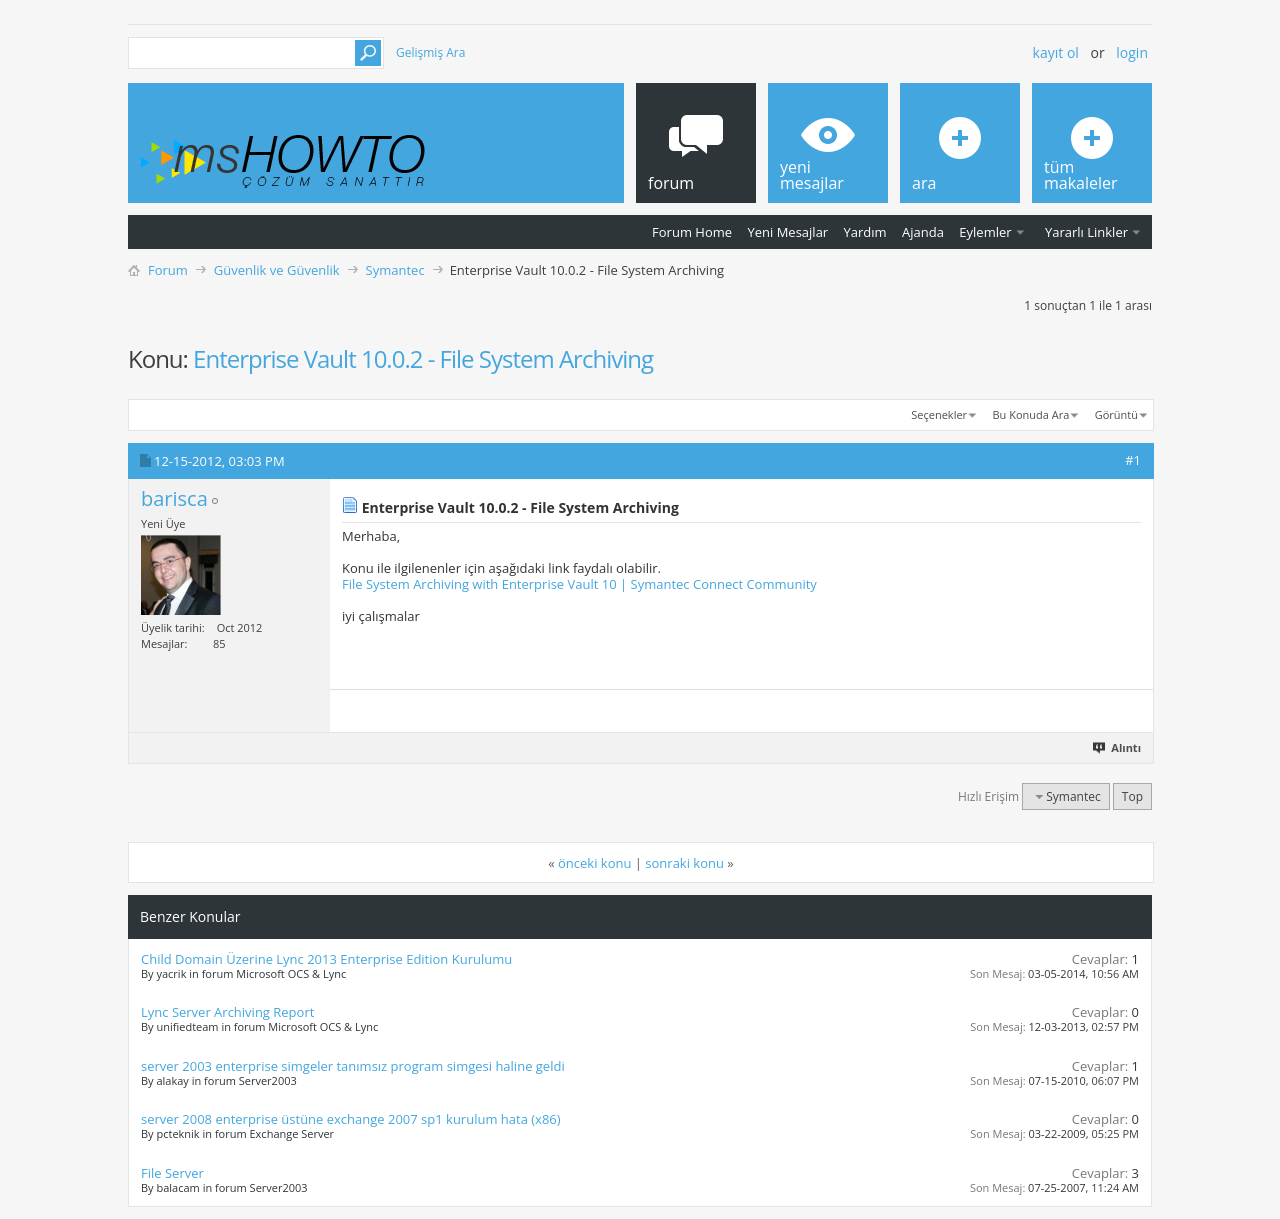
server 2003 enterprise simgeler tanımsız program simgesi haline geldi (353, 1066)
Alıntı (1118, 747)
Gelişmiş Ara (430, 52)
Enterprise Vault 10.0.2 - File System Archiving (423, 358)
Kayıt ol (1056, 52)
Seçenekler (939, 414)
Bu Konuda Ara (1031, 414)
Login (1132, 52)
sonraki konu (684, 863)
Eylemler (985, 232)
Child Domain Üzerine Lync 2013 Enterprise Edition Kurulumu (326, 959)
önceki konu (594, 863)
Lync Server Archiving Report (227, 1012)
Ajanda (923, 232)
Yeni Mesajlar (787, 232)
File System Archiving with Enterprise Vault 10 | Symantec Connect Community (579, 584)
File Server (172, 1173)
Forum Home (692, 232)
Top (1132, 796)
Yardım (865, 232)
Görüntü (1116, 414)
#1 (1133, 460)
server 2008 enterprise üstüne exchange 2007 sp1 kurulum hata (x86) (351, 1119)
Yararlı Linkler (1086, 232)
